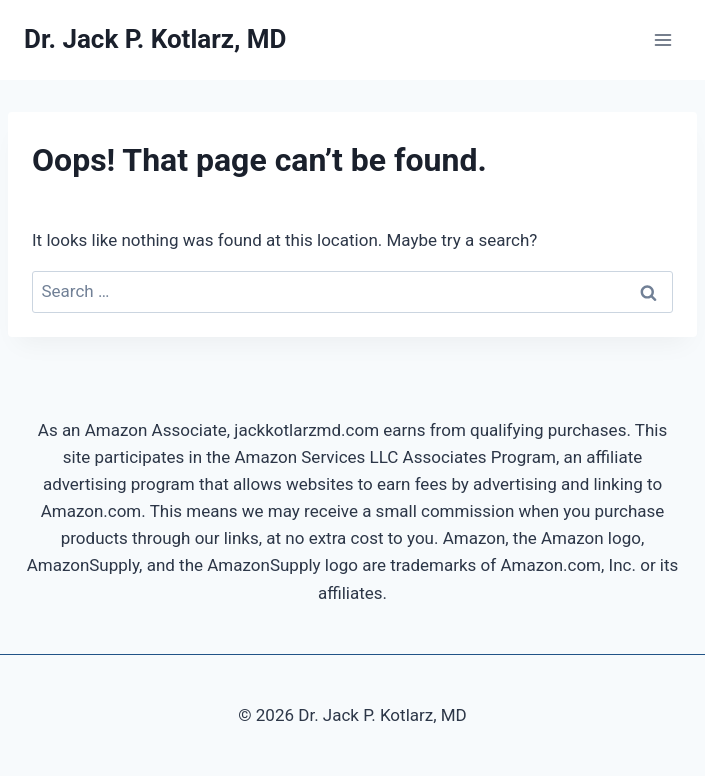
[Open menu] (662, 39)
